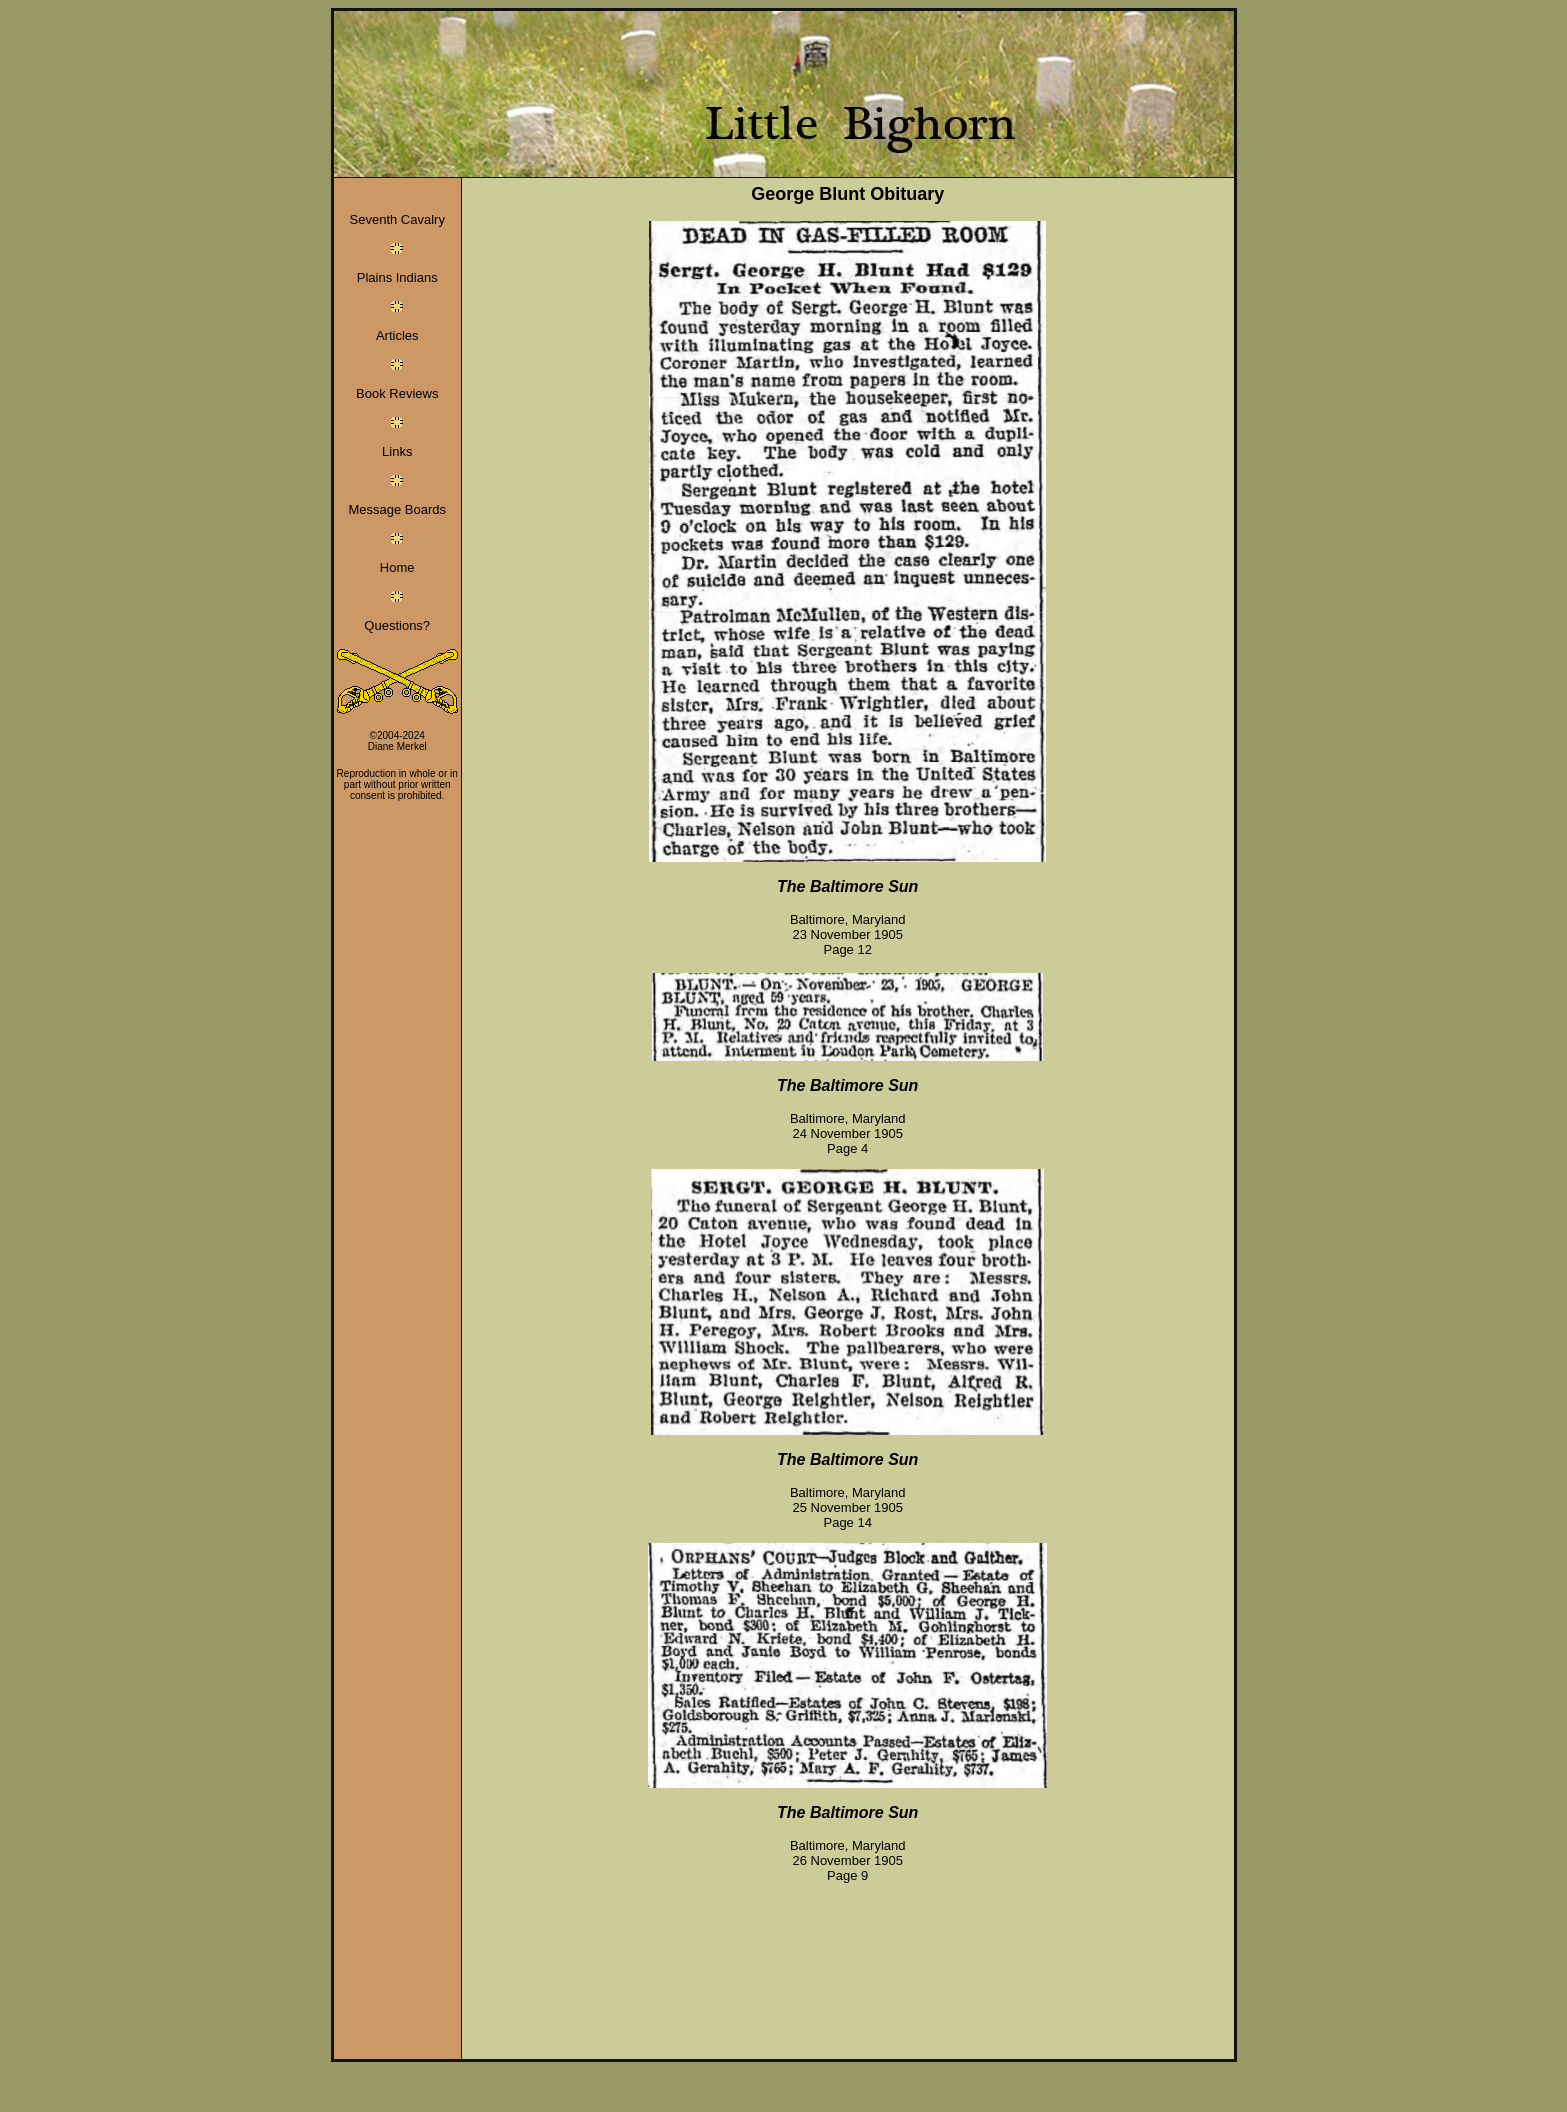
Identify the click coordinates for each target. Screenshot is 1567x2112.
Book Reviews (397, 393)
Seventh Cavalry (397, 219)
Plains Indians (397, 277)
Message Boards (397, 509)
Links (397, 451)
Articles (397, 335)
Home (397, 567)
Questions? (397, 625)
